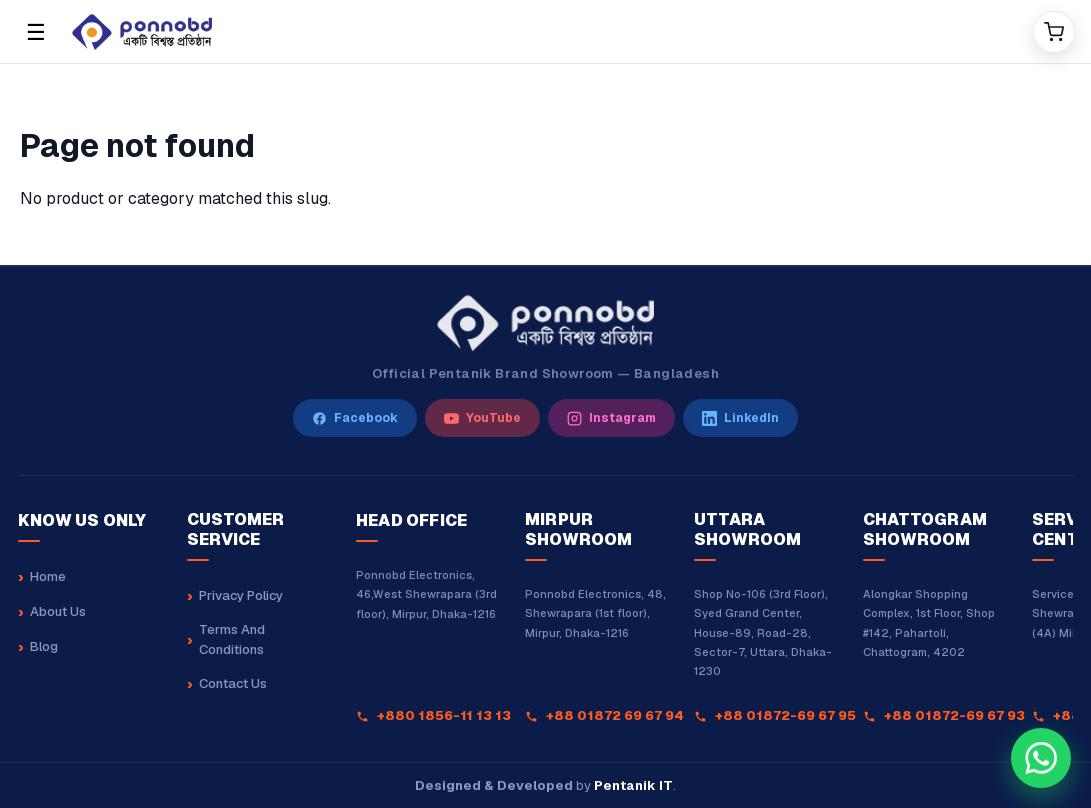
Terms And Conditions (232, 639)
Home (48, 576)
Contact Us (233, 683)
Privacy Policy (241, 595)
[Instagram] (611, 418)
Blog (44, 646)
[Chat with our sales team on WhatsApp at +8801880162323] (1041, 758)
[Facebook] (355, 418)
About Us (58, 611)
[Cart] (1054, 32)
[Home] (544, 32)
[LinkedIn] (740, 418)
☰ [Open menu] (36, 32)
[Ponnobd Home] (545, 323)
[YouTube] (482, 418)
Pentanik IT (633, 785)
